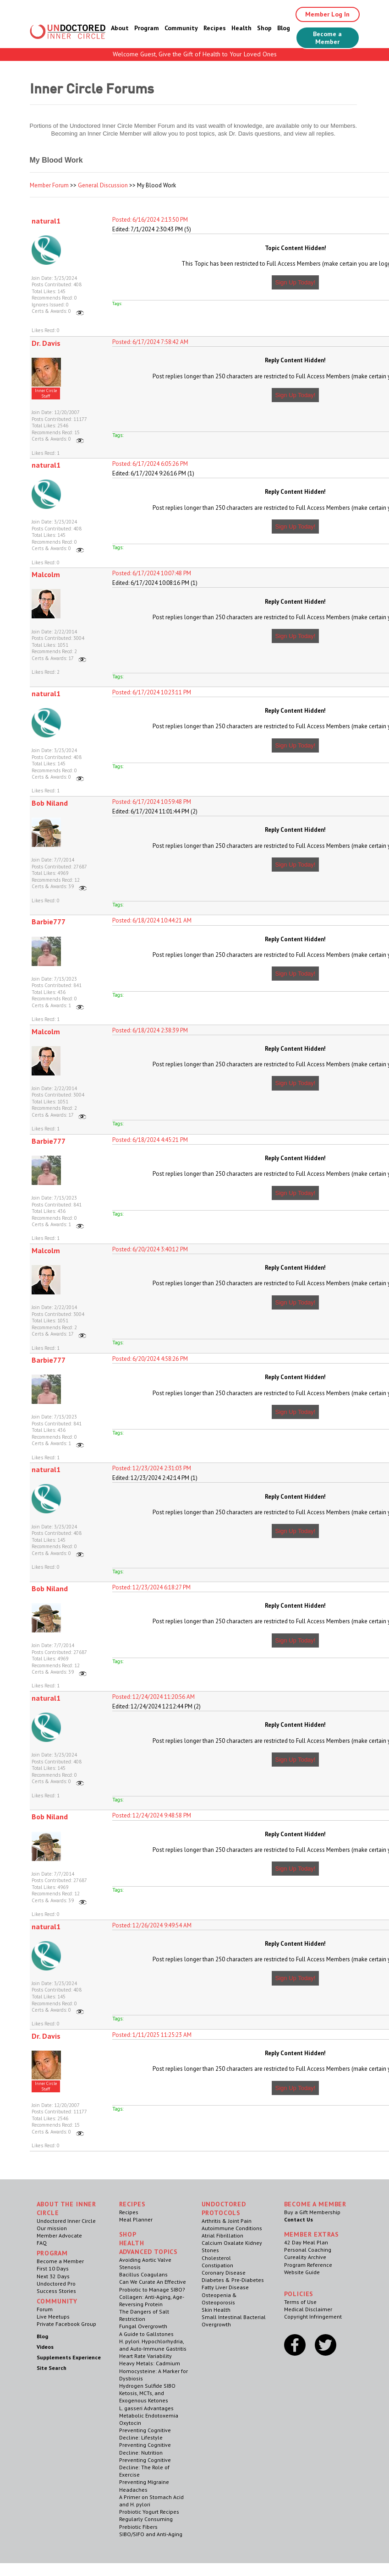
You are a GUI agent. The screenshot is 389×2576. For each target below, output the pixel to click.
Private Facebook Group (66, 2323)
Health (241, 28)
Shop (264, 28)
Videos (45, 2346)
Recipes (214, 28)
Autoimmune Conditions (232, 2228)
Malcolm (46, 574)
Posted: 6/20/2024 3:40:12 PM (150, 1249)
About (120, 28)
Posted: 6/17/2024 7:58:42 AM (150, 342)
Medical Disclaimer (308, 2309)
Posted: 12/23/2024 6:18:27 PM (151, 1587)
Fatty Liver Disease (225, 2287)
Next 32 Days (53, 2276)
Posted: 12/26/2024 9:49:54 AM (152, 1925)
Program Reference (308, 2264)
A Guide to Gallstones (146, 2333)
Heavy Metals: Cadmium (149, 2363)
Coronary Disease (224, 2272)
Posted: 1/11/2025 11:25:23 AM (152, 2035)
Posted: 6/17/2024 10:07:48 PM (151, 573)
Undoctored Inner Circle (66, 2220)
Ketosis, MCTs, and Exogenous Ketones (143, 2397)
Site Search (51, 2367)
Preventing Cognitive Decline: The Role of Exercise (145, 2467)
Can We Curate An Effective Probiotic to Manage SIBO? (152, 2285)
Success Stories (56, 2290)
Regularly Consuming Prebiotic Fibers (146, 2523)
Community (181, 28)
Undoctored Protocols (224, 2208)
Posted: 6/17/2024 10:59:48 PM (151, 802)
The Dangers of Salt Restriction (144, 2315)
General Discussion (103, 185)
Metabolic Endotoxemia (148, 2415)
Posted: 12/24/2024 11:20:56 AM (153, 1697)
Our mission (52, 2228)
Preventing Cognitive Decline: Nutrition (145, 2448)
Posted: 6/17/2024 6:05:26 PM (150, 464)
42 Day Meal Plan (306, 2242)
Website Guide (302, 2272)
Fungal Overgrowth (143, 2326)
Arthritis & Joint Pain (227, 2220)
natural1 (46, 220)
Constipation (217, 2265)
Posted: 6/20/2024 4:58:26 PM (150, 1359)
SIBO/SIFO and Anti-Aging (150, 2534)
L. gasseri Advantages (146, 2408)
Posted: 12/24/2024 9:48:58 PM (151, 1815)
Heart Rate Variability (145, 2355)
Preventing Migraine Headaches (144, 2485)
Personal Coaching (307, 2249)
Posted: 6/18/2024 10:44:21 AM (152, 920)
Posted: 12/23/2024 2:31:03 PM (151, 1468)
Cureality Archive (305, 2257)
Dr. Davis (46, 343)
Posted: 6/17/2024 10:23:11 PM (151, 692)
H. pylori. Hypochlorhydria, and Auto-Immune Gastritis (152, 2345)
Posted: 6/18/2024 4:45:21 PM (150, 1140)
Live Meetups (53, 2316)
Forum (45, 2309)
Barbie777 (49, 921)
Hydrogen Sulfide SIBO (147, 2385)
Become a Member (327, 38)
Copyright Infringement (313, 2316)
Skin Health (216, 2309)
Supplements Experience (69, 2357)
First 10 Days (53, 2268)
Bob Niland (50, 803)
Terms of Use (300, 2301)
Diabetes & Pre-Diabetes (233, 2279)
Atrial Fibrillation (222, 2235)
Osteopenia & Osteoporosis (219, 2299)
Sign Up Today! (295, 282)
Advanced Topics (148, 2252)
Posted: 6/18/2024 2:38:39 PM (150, 1030)
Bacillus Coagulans (143, 2274)
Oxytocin (130, 2422)
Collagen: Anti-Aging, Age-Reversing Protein (151, 2300)
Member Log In (327, 14)
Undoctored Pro (56, 2283)
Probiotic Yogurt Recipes (149, 2511)
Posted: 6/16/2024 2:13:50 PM (150, 220)
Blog (283, 28)
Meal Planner (136, 2219)
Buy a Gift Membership (312, 2212)
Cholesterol (216, 2257)
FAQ (42, 2242)
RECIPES (132, 2204)
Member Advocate (59, 2235)
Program (146, 28)
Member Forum (49, 185)
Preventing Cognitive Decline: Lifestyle (145, 2434)
